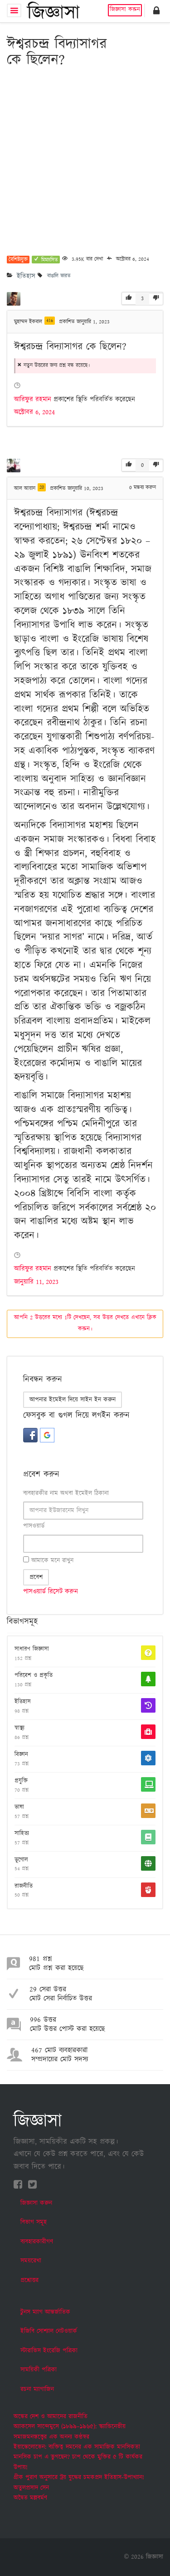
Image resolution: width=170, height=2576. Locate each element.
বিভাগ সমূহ (33, 2222)
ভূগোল (21, 1860)
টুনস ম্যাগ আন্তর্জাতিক (45, 2312)
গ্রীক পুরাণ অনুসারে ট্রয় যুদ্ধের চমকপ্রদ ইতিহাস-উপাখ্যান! (79, 2477)
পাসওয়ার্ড (33, 1526)
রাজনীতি (24, 1886)
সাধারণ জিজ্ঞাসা (32, 1649)
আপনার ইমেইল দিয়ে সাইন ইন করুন (72, 1399)
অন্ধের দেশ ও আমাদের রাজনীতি (50, 2416)
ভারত (65, 276)
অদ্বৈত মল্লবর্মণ (30, 2497)
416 (49, 320)
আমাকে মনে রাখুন (48, 1560)
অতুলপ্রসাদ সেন (31, 2487)
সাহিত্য (22, 1834)
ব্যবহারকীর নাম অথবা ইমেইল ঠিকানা (66, 1493)
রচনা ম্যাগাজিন (37, 2389)
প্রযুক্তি (21, 1781)
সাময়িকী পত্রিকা (38, 2369)
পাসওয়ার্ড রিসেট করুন (50, 1591)
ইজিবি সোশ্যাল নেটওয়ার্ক (48, 2331)
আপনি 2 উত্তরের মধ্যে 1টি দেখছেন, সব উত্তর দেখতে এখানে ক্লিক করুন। (85, 1323)
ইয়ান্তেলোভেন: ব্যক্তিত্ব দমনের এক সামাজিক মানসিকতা (77, 2447)
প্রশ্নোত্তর (29, 2280)
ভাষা (19, 1807)
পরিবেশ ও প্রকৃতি (34, 1676)
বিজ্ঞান (21, 1755)
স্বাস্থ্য (19, 1728)
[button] (156, 10)
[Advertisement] (85, 162)
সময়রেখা (30, 2260)
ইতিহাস (26, 276)
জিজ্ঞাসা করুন (125, 9)
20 (41, 487)
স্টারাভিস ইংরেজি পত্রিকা (49, 2350)
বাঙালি (52, 276)
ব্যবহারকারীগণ (36, 2241)
